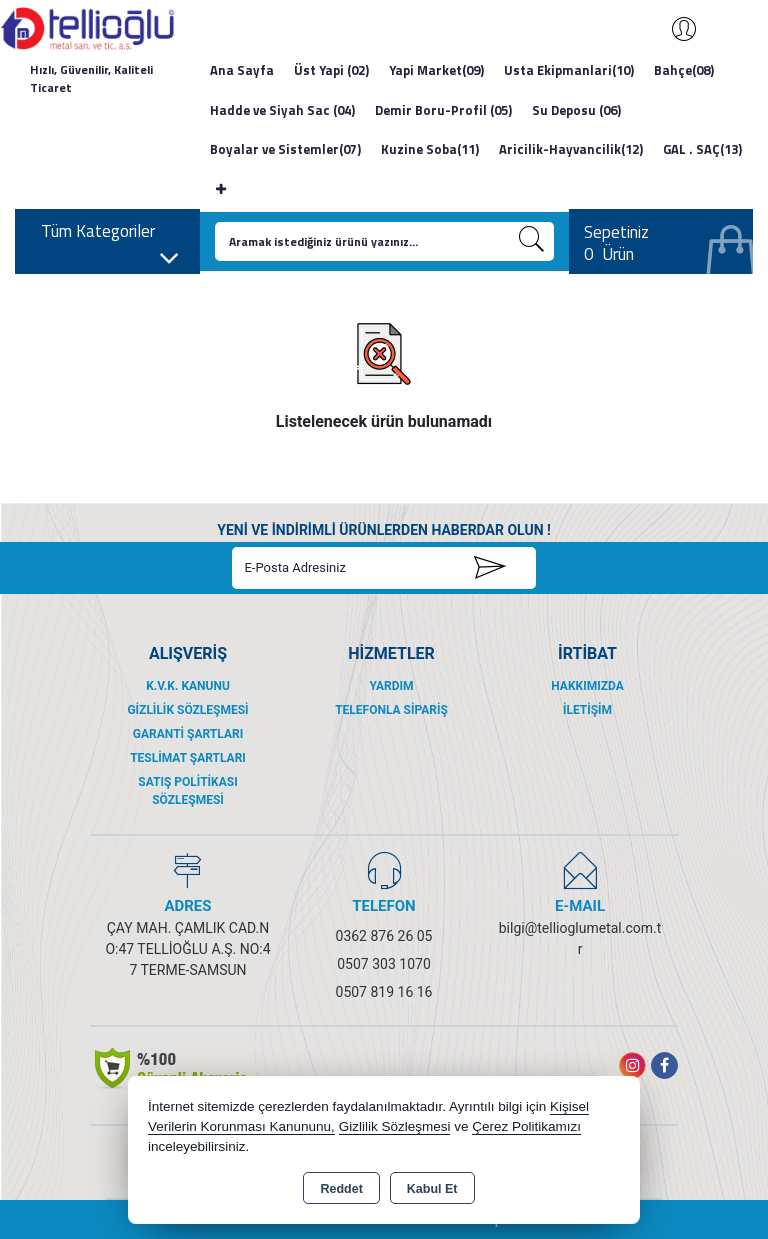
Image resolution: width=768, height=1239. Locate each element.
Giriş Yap (674, 29)
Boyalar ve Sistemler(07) (285, 149)
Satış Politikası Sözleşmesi (187, 791)
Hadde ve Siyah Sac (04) (282, 110)
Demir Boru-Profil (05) (443, 110)
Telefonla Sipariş (391, 710)
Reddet (341, 1189)
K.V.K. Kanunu (188, 686)
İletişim (587, 710)
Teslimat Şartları (188, 758)
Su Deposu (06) (576, 110)
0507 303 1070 (384, 964)
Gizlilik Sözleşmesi (187, 710)
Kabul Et (432, 1189)
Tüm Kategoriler (110, 236)
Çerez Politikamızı (526, 1126)
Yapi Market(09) (436, 70)
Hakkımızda (587, 686)
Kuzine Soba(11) (430, 149)
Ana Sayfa (242, 70)
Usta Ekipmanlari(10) (569, 70)
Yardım (391, 686)
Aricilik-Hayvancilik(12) (571, 149)
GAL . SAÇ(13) (702, 149)
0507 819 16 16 (384, 992)
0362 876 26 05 (384, 936)
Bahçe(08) (684, 70)
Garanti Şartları (188, 734)
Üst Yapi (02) (331, 70)
